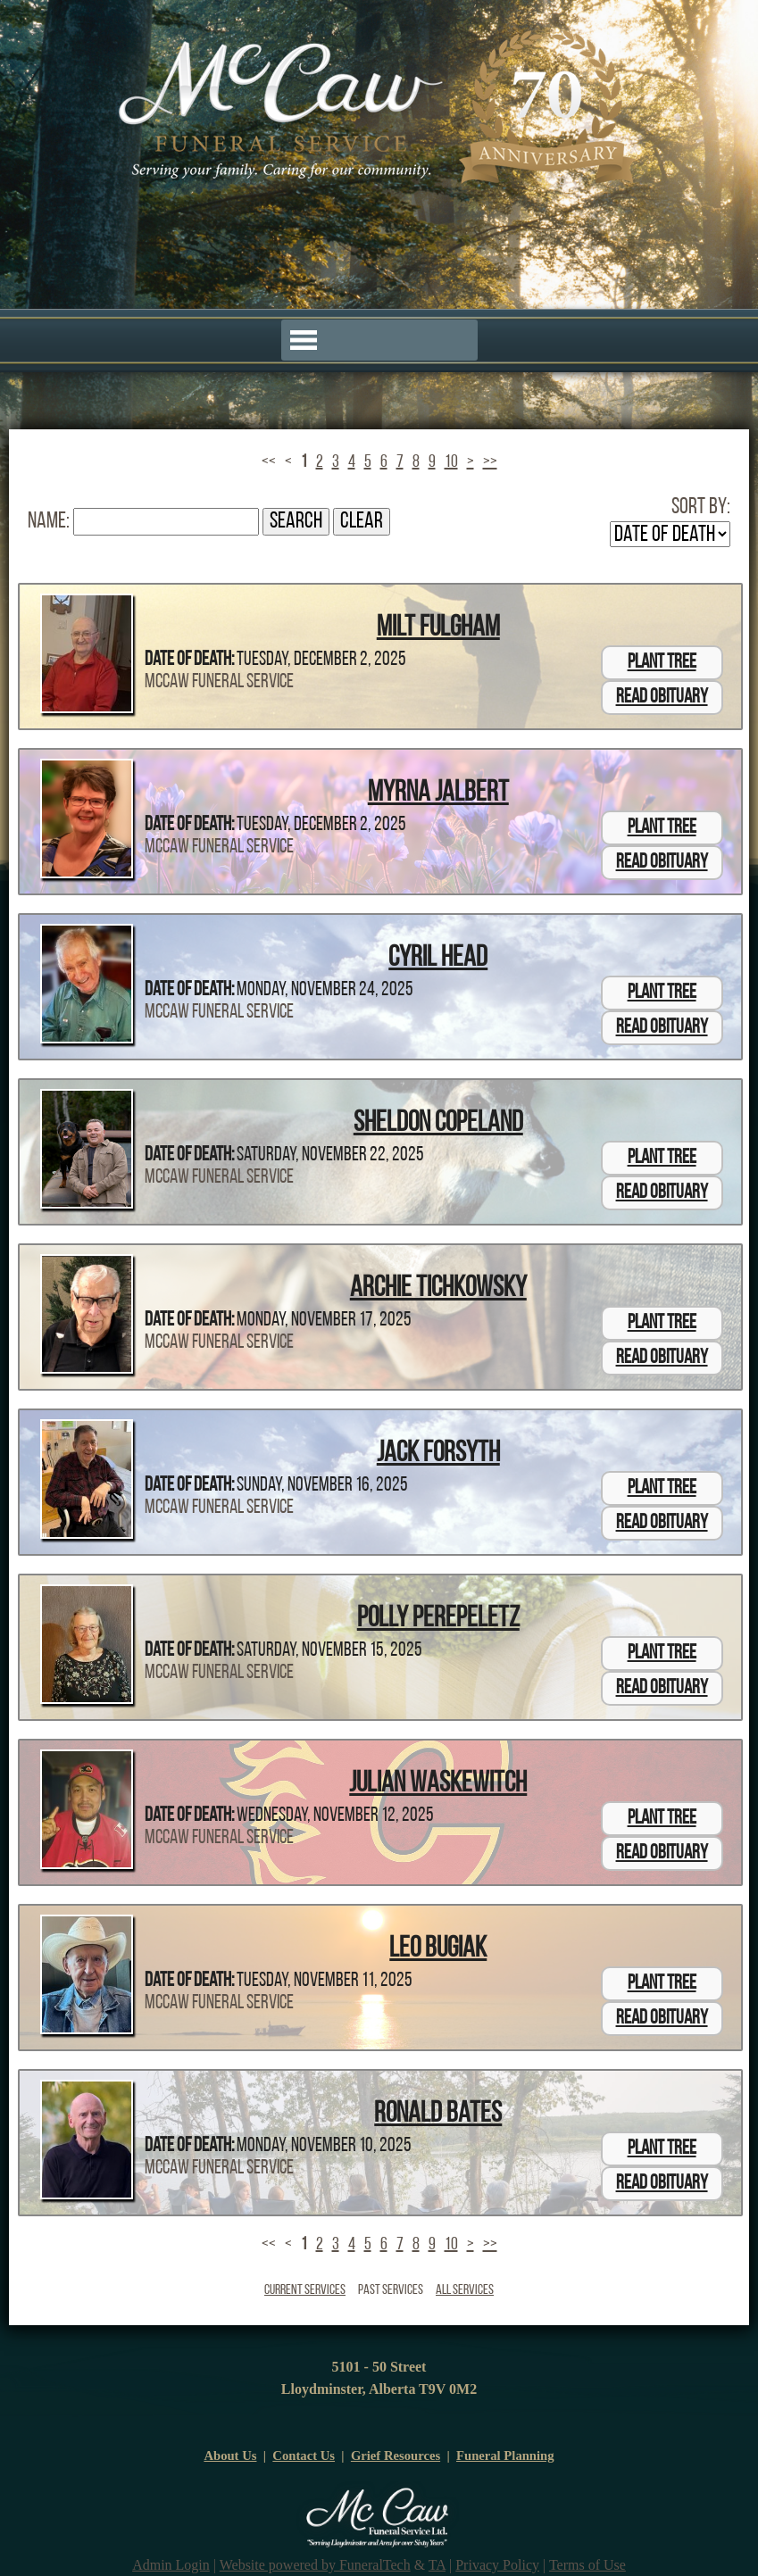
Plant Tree (662, 662)
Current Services (305, 2290)
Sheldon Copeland (438, 1123)
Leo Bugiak (438, 1949)
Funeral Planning (505, 2455)
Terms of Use (587, 2564)
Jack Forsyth (438, 1454)
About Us (230, 2455)
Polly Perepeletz (438, 1619)
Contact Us (303, 2455)
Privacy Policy (497, 2564)
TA (437, 2564)
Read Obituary (662, 697)
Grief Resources (395, 2455)
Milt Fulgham (438, 628)
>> (490, 462)
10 (451, 462)
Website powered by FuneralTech (315, 2564)
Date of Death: (189, 660)
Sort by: (700, 507)
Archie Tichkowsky (438, 1289)
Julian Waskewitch (438, 1784)
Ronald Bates (438, 2114)
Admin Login (171, 2564)
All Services (465, 2290)
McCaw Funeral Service (219, 682)
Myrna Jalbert (438, 793)
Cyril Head (437, 958)
